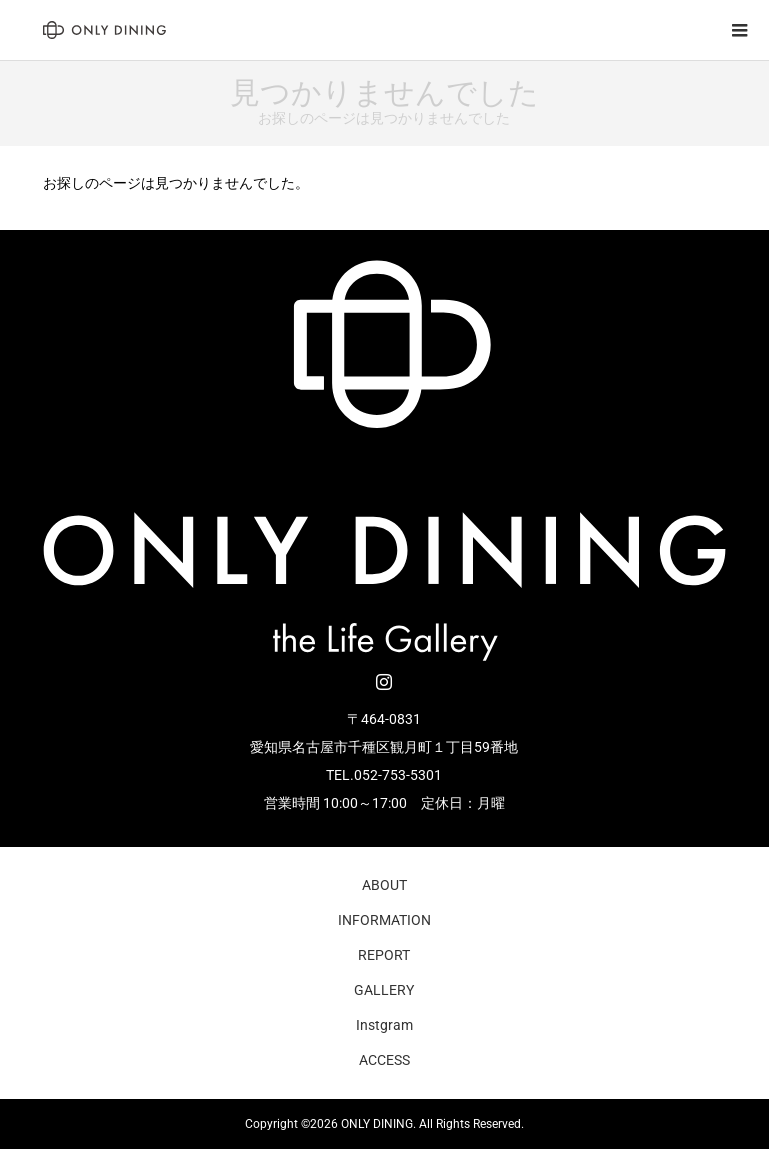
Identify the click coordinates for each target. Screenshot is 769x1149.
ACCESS (384, 1060)
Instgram (384, 1025)
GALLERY (384, 990)
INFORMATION (384, 920)
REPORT (384, 955)
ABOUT (384, 885)
